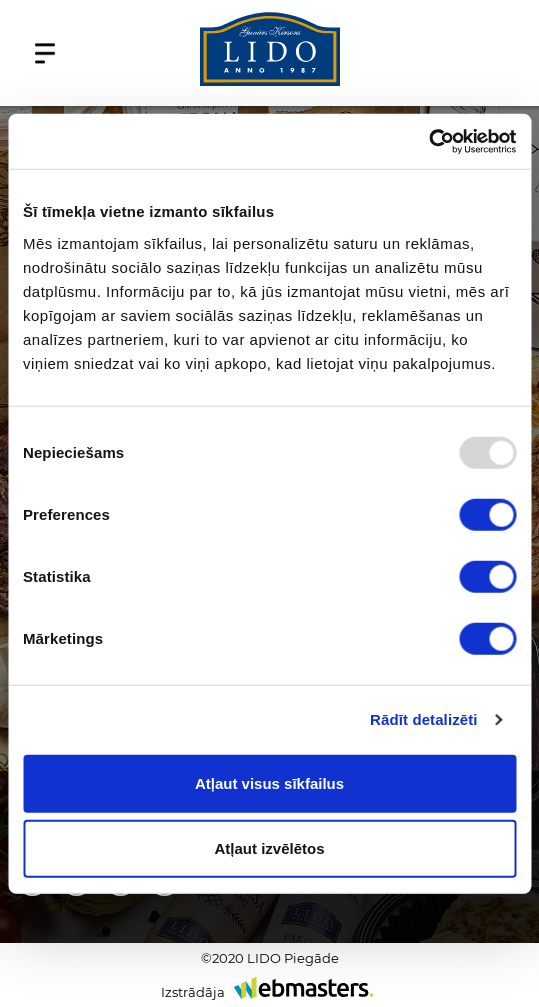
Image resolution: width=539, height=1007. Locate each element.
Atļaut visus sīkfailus (269, 782)
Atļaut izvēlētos (269, 848)
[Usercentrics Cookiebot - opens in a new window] (428, 141)
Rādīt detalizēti (423, 719)
